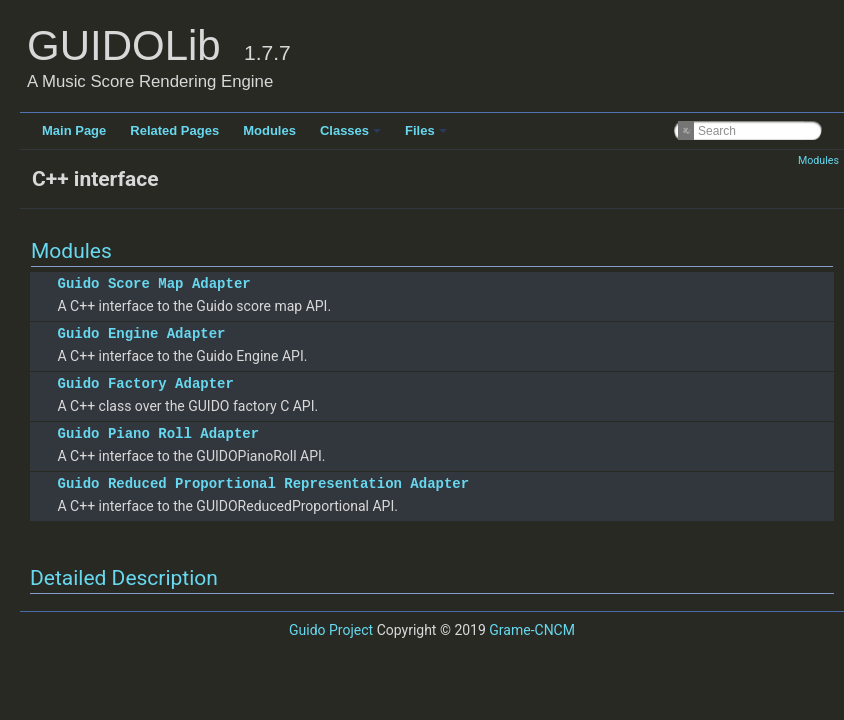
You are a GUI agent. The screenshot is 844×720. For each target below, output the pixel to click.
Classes (350, 130)
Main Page (74, 130)
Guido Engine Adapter (141, 333)
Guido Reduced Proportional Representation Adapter (263, 483)
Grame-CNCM (532, 630)
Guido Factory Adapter (145, 383)
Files (426, 130)
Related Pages (174, 130)
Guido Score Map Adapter (153, 283)
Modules (269, 130)
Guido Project (331, 630)
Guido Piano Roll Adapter (158, 433)
